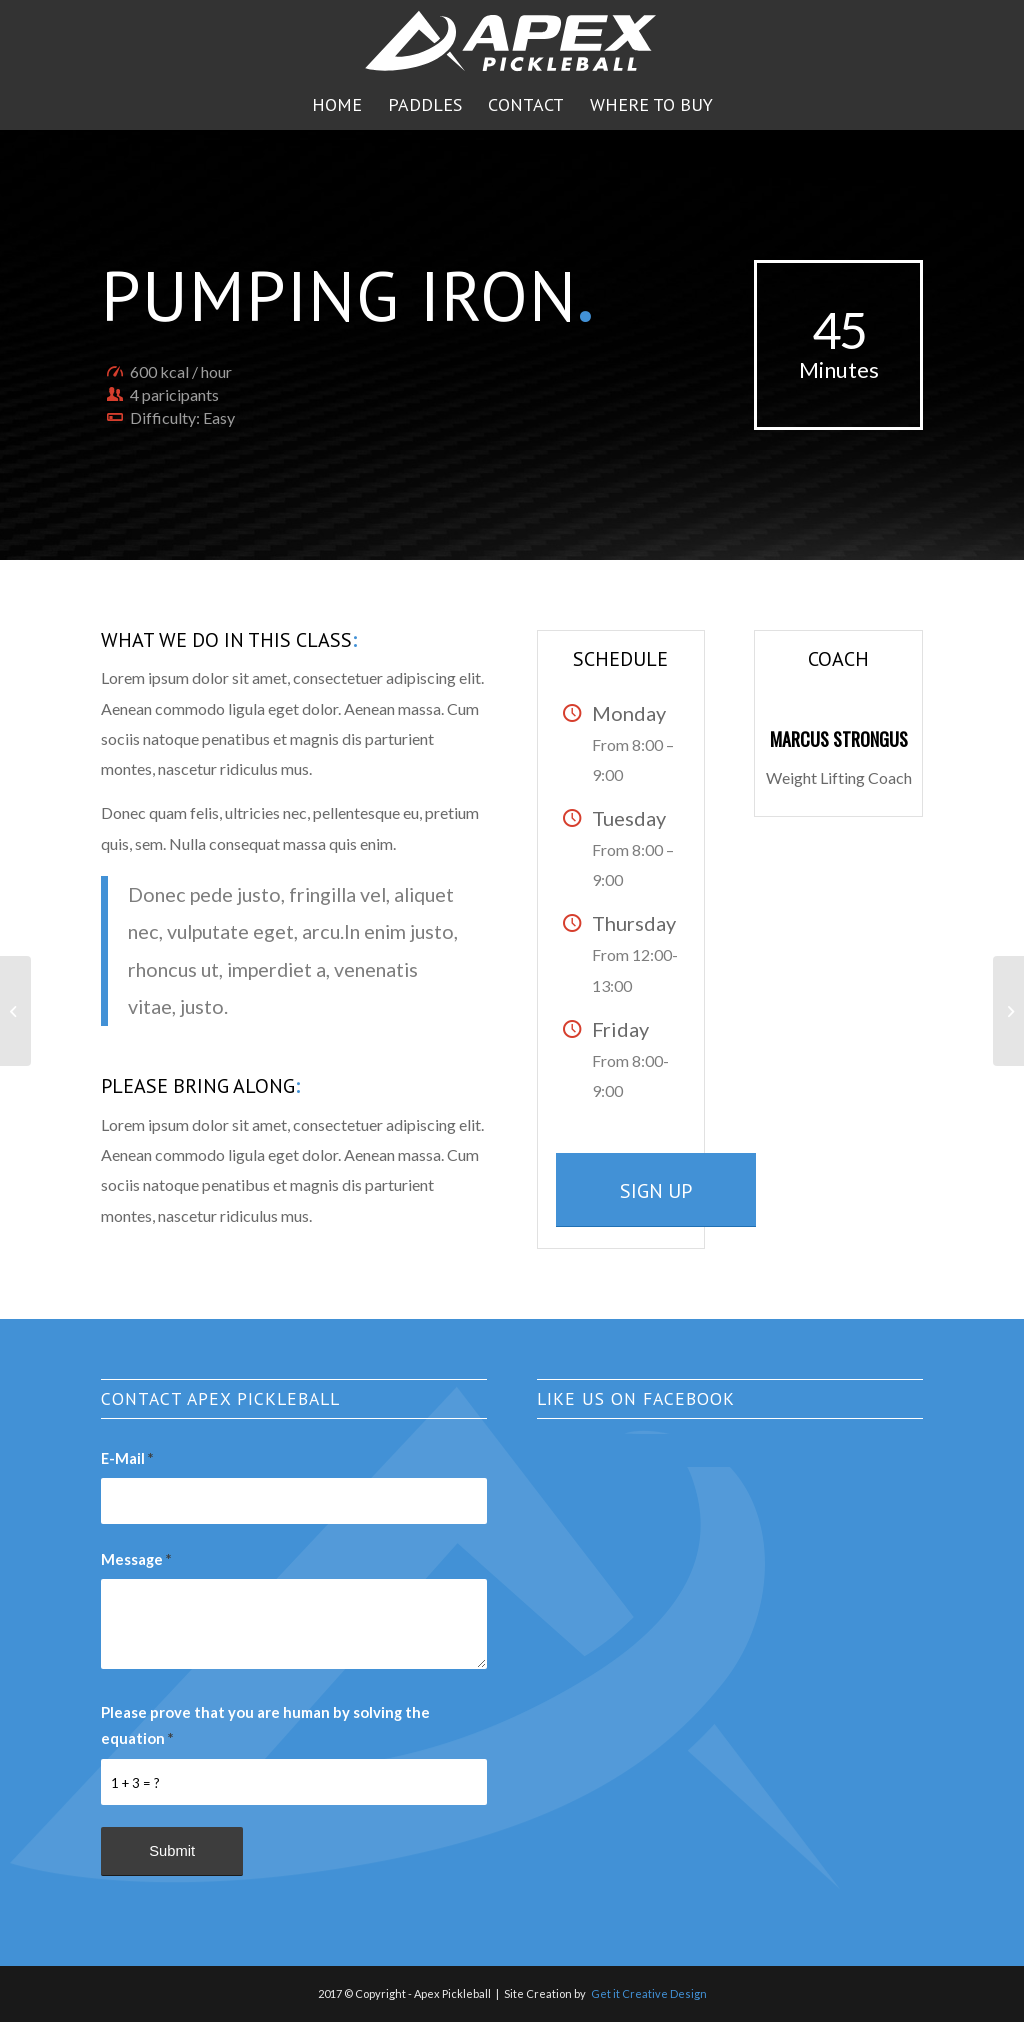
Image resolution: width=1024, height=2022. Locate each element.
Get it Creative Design (649, 1993)
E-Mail (127, 1458)
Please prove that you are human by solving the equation (265, 1725)
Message (136, 1559)
